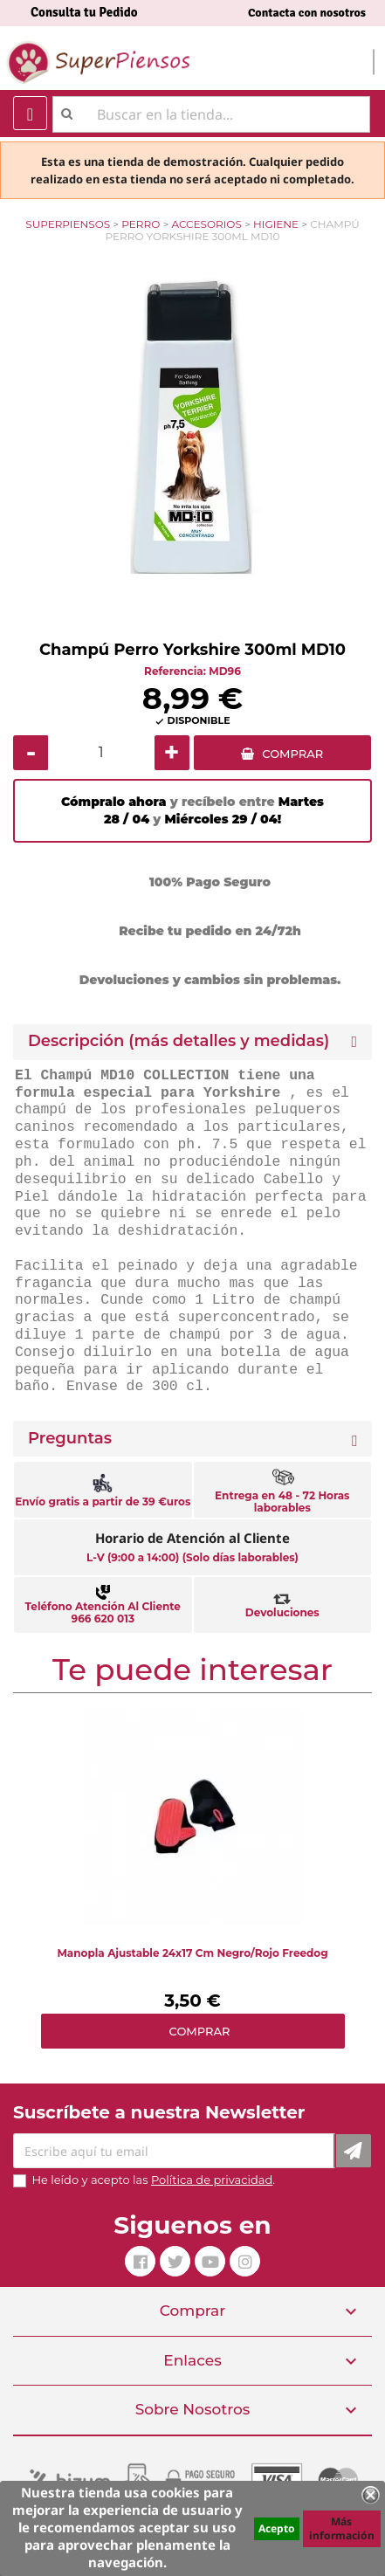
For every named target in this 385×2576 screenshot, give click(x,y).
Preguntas (70, 1438)
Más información (342, 2528)
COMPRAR (292, 754)
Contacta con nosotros (307, 12)
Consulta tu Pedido (84, 12)
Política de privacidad (211, 2180)
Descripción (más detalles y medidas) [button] (178, 1041)
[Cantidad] (101, 752)
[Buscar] (211, 114)
